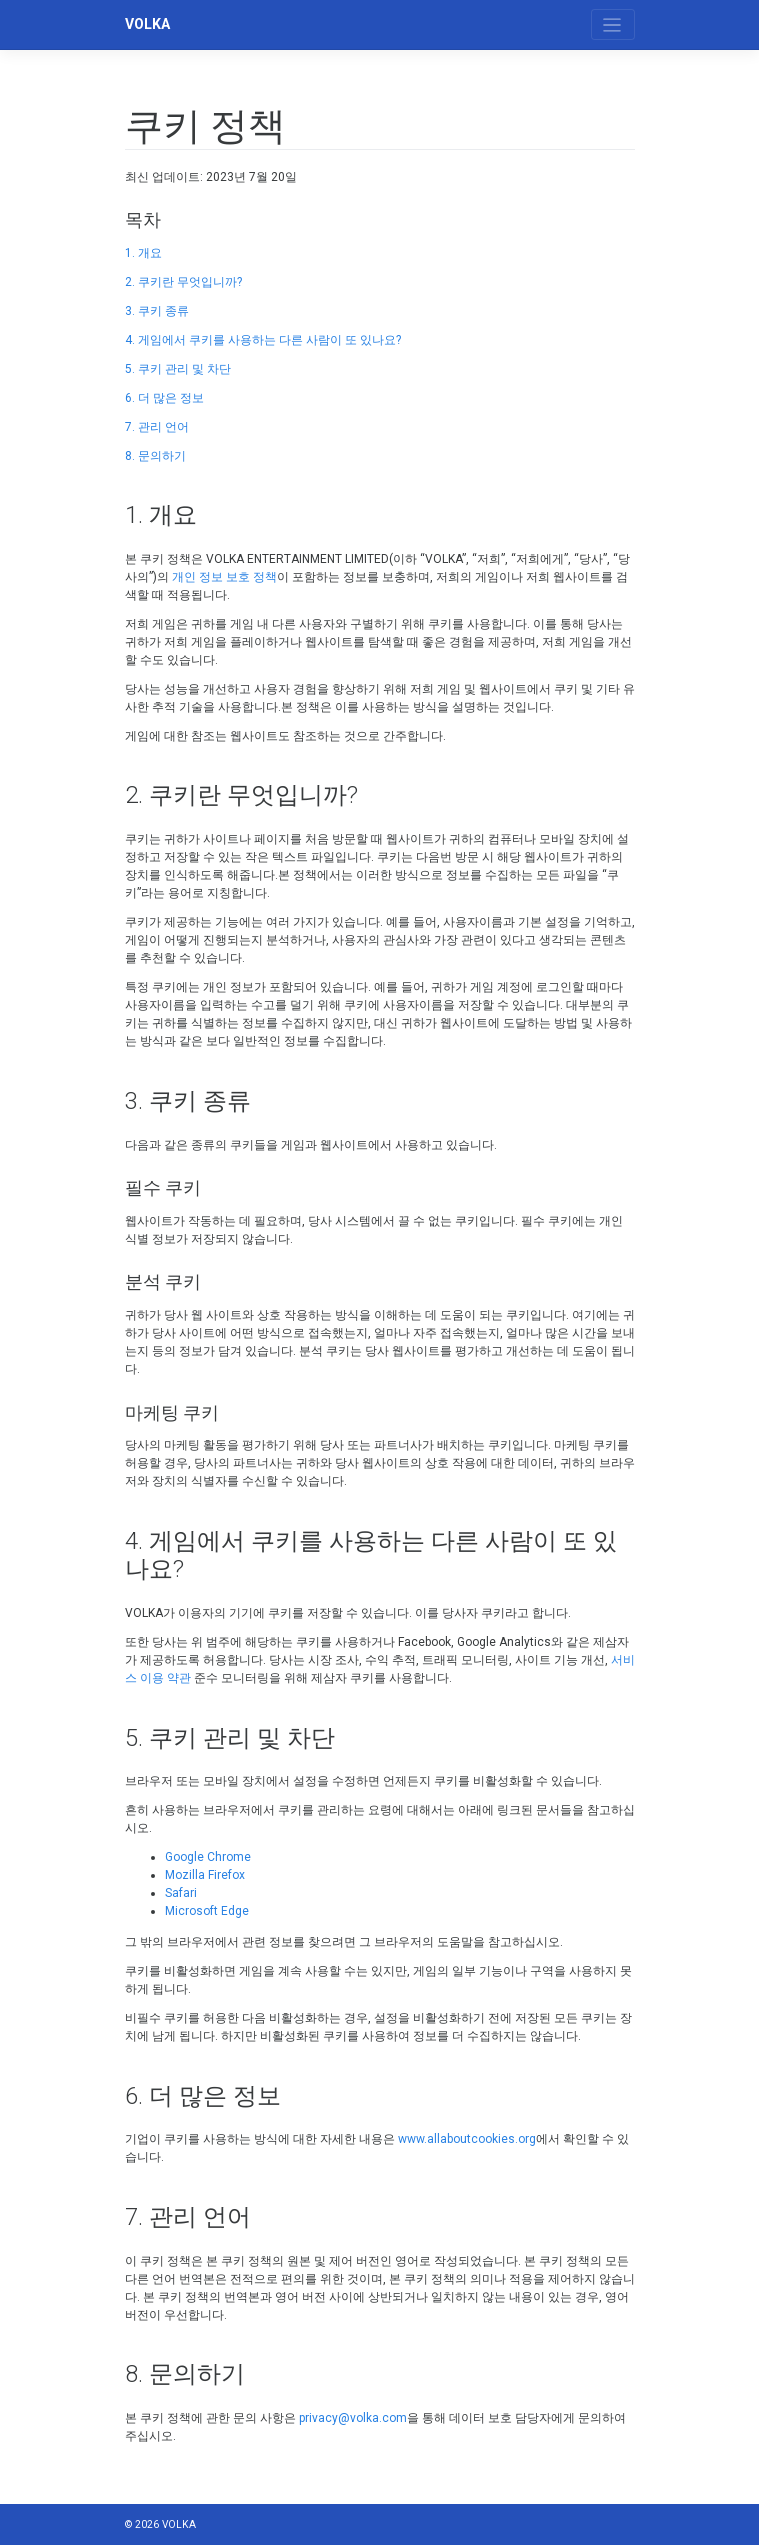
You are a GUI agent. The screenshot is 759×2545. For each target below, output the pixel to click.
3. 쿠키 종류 (157, 311)
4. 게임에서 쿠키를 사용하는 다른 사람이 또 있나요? (263, 340)
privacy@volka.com (353, 2418)
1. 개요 (143, 253)
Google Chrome (208, 1857)
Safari (181, 1893)
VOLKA (147, 24)
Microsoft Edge (207, 1911)
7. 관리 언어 (157, 427)
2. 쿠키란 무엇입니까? (183, 282)
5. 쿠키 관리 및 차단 (178, 369)
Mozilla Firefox (205, 1875)
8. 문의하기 (155, 456)
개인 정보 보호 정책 (224, 577)
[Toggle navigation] (613, 24)
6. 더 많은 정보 (164, 398)
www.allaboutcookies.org (467, 2139)
